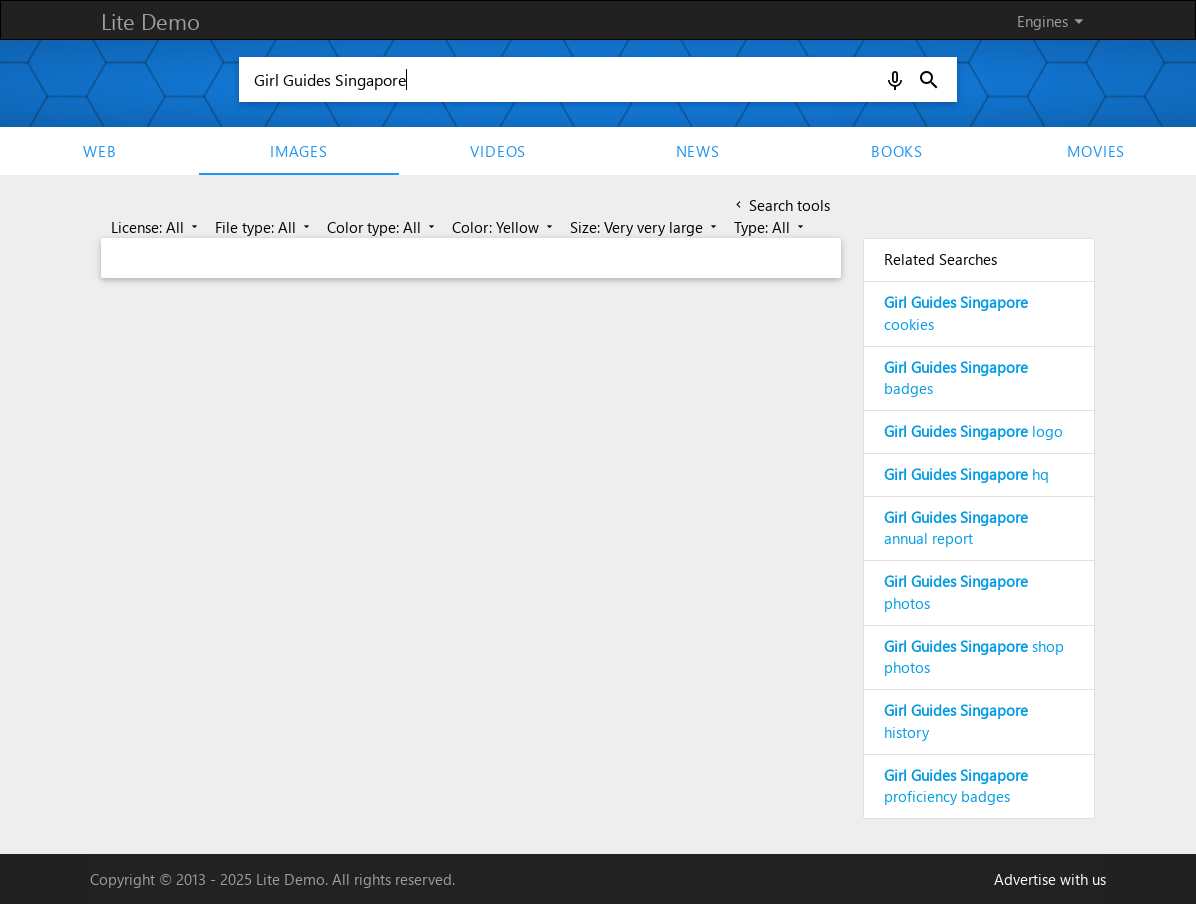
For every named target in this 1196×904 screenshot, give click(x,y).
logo (973, 431)
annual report (956, 528)
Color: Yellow (504, 227)
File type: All (264, 227)
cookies (956, 313)
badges (956, 378)
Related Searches (940, 259)
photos (956, 592)
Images (299, 151)
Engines (1053, 21)
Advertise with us (1050, 879)
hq (966, 474)
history (956, 721)
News (698, 151)
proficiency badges (956, 786)
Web (99, 151)
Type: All (770, 227)
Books (897, 151)
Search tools (781, 205)
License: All (156, 227)
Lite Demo (150, 21)
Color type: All (382, 227)
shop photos (974, 657)
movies (1096, 151)
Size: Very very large (645, 227)
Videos (498, 151)
